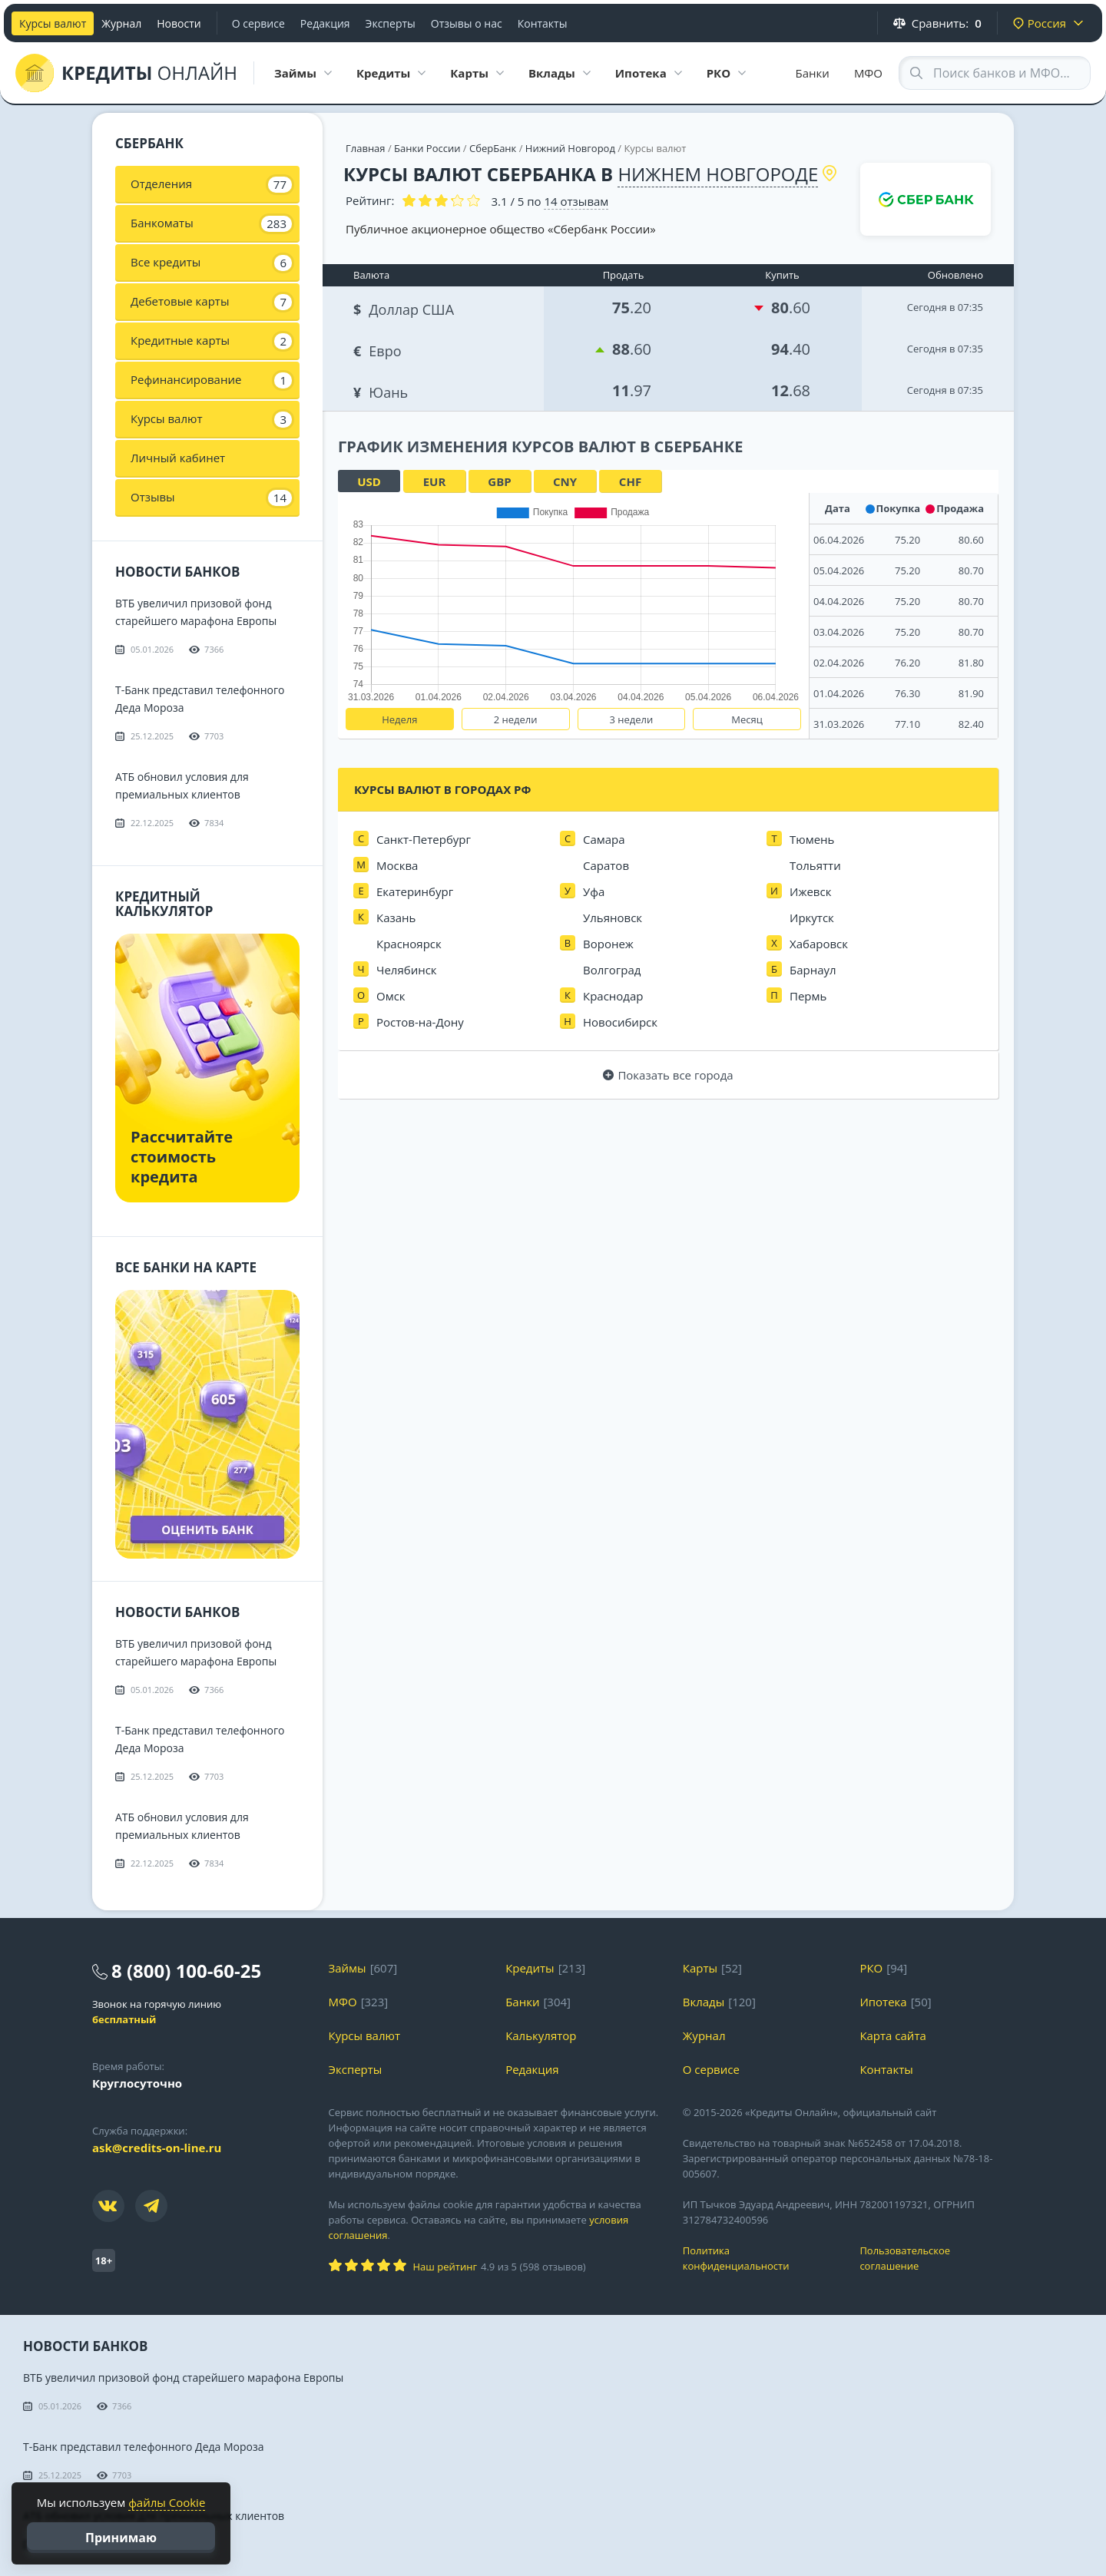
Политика (760, 2258)
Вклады (704, 2001)
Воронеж (608, 943)
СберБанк (492, 148)
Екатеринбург (414, 891)
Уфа (593, 891)
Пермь (808, 996)
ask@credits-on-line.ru (156, 2147)
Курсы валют (52, 23)
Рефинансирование (211, 380)
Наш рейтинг (445, 2266)
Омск (391, 996)
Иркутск (812, 917)
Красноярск (409, 943)
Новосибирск (620, 1022)
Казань (396, 917)
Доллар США (405, 307)
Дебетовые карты (211, 301)
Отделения (211, 184)
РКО (870, 1968)
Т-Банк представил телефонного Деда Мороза (143, 2446)
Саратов (606, 865)
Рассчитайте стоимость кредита (182, 1156)
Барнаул (813, 969)
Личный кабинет (178, 457)
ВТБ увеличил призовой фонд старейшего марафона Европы (183, 2377)
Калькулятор (540, 2035)
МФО (868, 73)
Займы (347, 1968)
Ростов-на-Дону (420, 1022)
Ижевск (810, 891)
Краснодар (613, 996)
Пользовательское (936, 2258)
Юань (382, 390)
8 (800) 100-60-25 (186, 1970)
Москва (397, 865)
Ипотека (882, 2001)
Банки (813, 73)
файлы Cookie (166, 2502)
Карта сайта (892, 2035)
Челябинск (406, 969)
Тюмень (812, 839)
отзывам (576, 201)
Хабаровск (819, 943)
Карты (700, 1968)
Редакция (325, 23)
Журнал (121, 23)
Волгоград (612, 969)
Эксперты (391, 23)
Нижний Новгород (570, 148)
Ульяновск (612, 917)
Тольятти (815, 865)
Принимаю (121, 2537)
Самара (604, 839)
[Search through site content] (995, 73)
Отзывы (211, 497)
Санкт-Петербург (423, 839)
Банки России (427, 148)
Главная (366, 148)
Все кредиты (211, 262)
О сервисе (258, 23)
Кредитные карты (211, 340)
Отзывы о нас (466, 23)
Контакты (543, 23)
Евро (378, 349)
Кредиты (530, 1968)
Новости (178, 23)
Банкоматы (211, 223)
